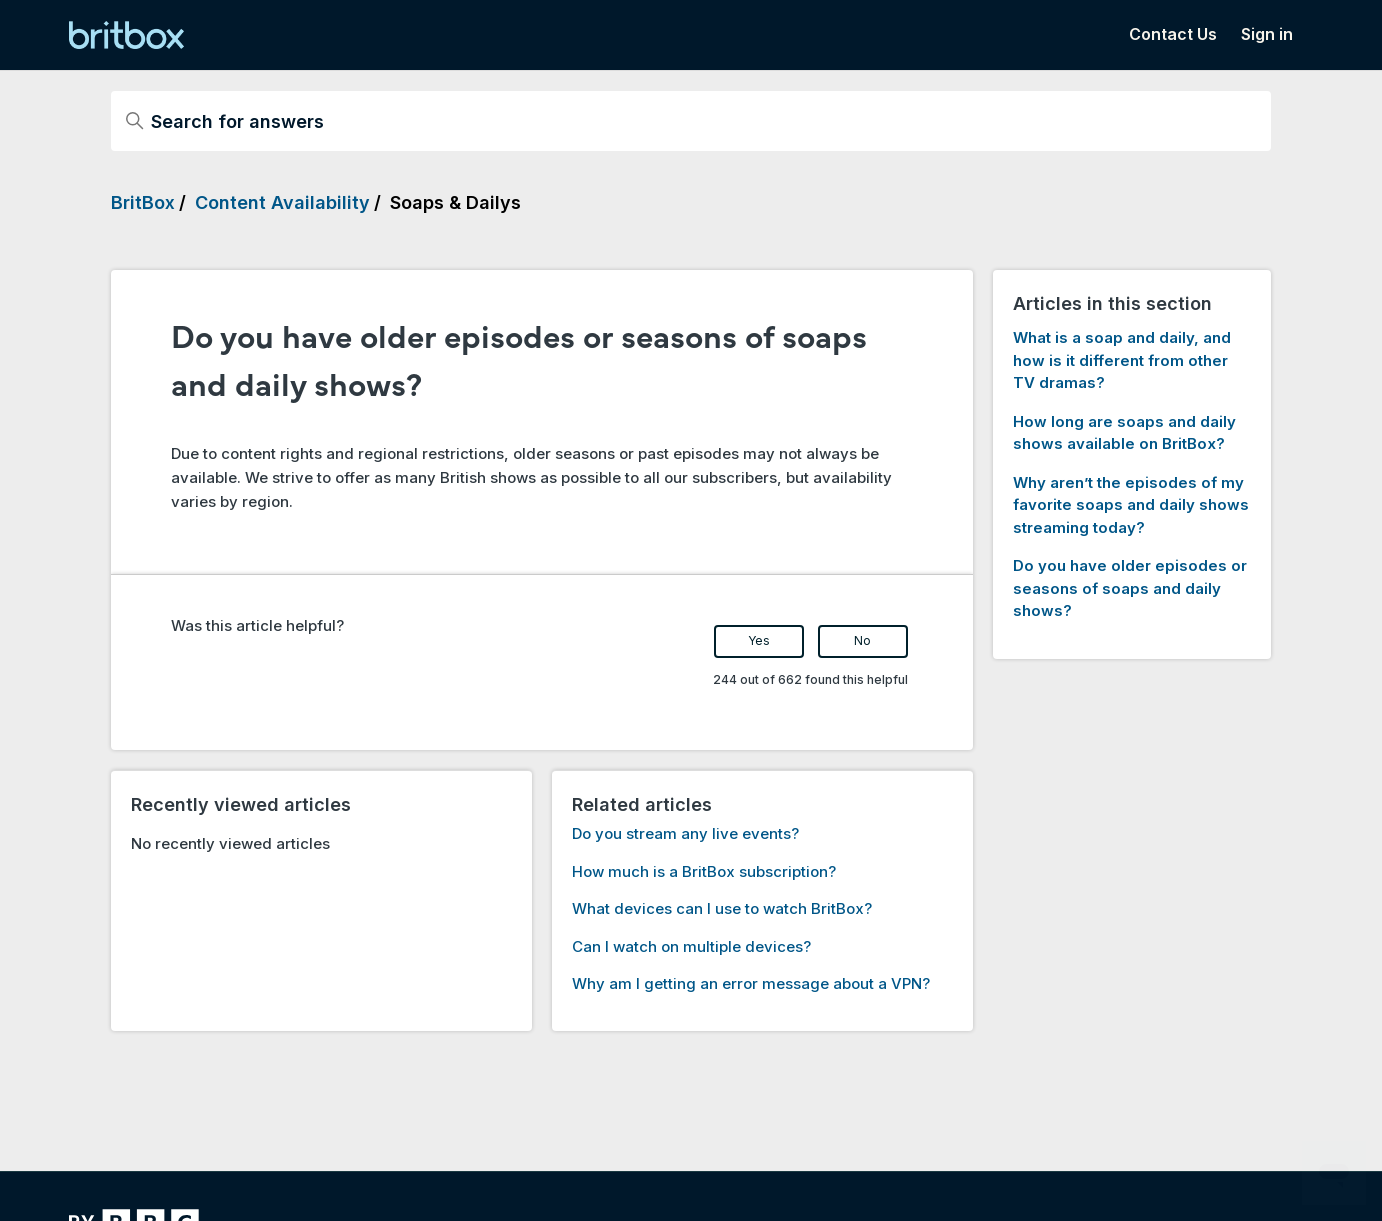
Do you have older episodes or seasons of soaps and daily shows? (1130, 588)
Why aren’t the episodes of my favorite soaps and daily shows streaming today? (1131, 505)
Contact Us (1173, 34)
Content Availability (282, 202)
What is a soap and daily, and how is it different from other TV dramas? (1122, 360)
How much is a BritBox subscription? (704, 871)
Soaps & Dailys (455, 202)
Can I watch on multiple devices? (691, 946)
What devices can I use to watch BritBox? (722, 908)
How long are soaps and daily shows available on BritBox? (1124, 433)
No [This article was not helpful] (862, 640)
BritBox (143, 202)
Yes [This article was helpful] (759, 640)
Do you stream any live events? (685, 833)
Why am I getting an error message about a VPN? (751, 983)
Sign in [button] (1267, 34)
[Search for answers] (691, 121)
